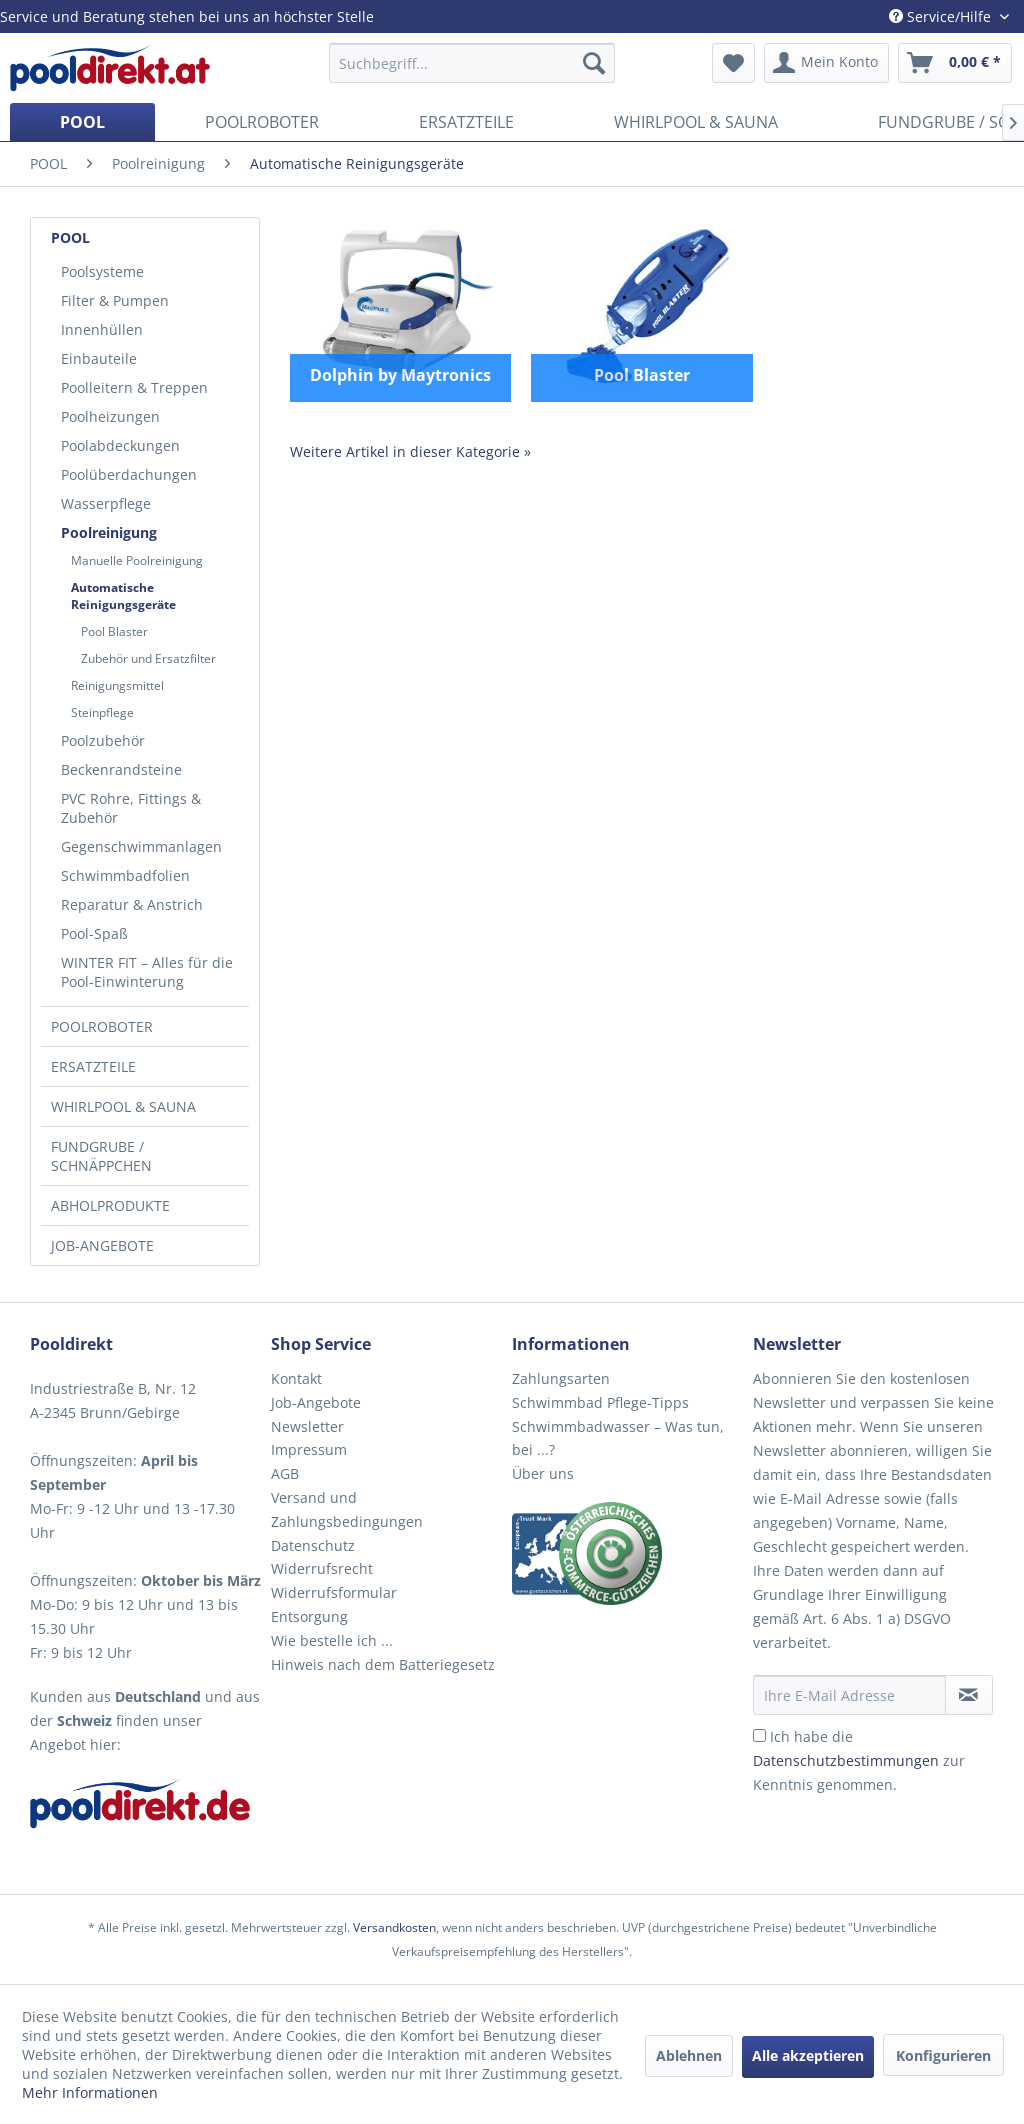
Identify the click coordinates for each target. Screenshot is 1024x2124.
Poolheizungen (110, 416)
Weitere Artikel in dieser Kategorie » (410, 451)
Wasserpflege (106, 503)
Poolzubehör (103, 740)
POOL (70, 237)
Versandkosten (394, 1927)
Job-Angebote (316, 1402)
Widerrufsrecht (322, 1568)
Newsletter (307, 1426)
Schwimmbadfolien (125, 875)
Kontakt (296, 1378)
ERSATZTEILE (93, 1066)
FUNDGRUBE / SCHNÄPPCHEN (101, 1156)
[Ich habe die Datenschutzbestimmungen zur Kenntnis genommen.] (759, 1735)
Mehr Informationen (90, 2092)
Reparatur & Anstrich (132, 904)
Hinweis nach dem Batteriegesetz (383, 1664)
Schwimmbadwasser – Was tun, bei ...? (618, 1438)
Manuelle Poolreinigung (137, 560)
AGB (285, 1473)
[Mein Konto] (826, 63)
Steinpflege (102, 712)
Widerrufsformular (334, 1592)
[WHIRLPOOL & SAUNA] (696, 122)
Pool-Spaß (94, 933)
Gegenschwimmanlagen (141, 846)
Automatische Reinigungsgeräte (123, 596)
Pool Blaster (114, 631)
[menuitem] (472, 63)
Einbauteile (99, 358)
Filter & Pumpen (115, 300)
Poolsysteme (102, 271)
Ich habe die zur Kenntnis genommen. (859, 1760)
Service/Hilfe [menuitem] (942, 16)
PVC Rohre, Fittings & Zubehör (131, 808)
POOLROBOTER (102, 1026)
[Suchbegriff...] (472, 63)
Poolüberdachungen (129, 474)
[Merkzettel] (733, 63)
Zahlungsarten (561, 1378)
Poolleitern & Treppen (134, 387)
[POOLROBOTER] (262, 122)
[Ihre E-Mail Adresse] (849, 1695)
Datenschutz (313, 1545)
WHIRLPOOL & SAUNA (123, 1106)
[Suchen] (594, 63)
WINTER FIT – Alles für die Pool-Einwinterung (147, 972)
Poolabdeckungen (120, 445)
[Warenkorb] (955, 63)
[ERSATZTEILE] (466, 122)
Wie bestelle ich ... (332, 1640)
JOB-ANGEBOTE (102, 1245)
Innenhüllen (102, 329)
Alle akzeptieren (808, 2055)
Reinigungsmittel (117, 685)
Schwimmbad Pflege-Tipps (600, 1402)
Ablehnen (689, 2055)
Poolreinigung (109, 532)
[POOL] (82, 122)
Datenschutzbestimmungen (846, 1760)
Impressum (309, 1449)
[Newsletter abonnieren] (969, 1695)
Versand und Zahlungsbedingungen (347, 1509)
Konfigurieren (943, 2055)
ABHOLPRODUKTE (110, 1205)
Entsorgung (309, 1616)
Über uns (543, 1473)
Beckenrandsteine (121, 769)
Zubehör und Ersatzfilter (148, 658)
